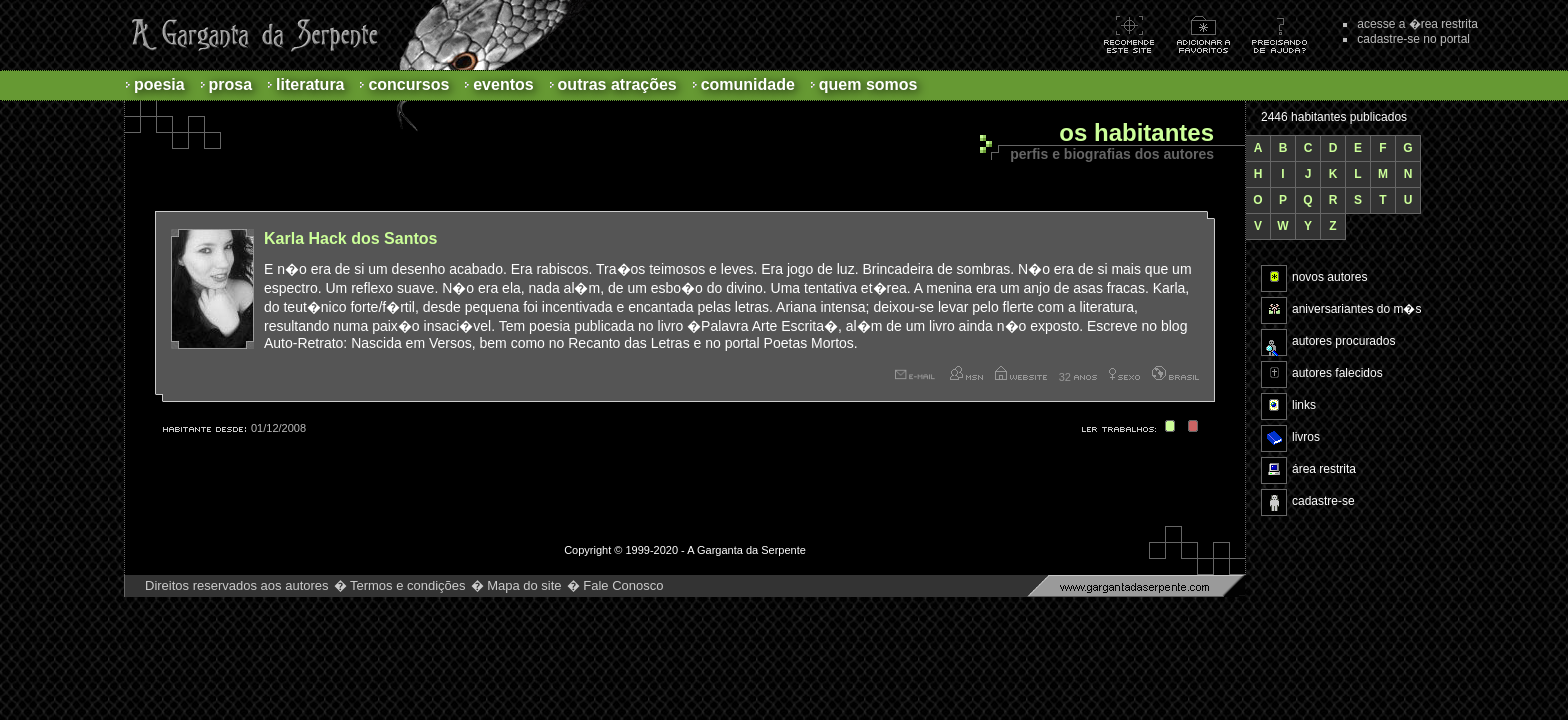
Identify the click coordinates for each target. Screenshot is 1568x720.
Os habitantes (1136, 133)
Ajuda (1289, 34)
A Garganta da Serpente (251, 35)
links (1304, 405)
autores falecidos (1337, 373)
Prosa (231, 84)
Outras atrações (617, 84)
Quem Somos (868, 84)
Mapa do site (524, 585)
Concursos (408, 84)
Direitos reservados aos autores (237, 585)
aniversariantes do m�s (1356, 309)
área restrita (1324, 469)
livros (1306, 437)
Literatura (310, 84)
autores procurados (1343, 341)
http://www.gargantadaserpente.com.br (1135, 586)
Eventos (503, 84)
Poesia (159, 84)
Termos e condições (408, 585)
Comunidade (748, 84)
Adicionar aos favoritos (1214, 34)
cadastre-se (1323, 501)
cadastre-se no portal (1413, 39)
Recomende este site (1139, 34)
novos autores (1329, 277)
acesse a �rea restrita (1417, 24)
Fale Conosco (623, 585)
